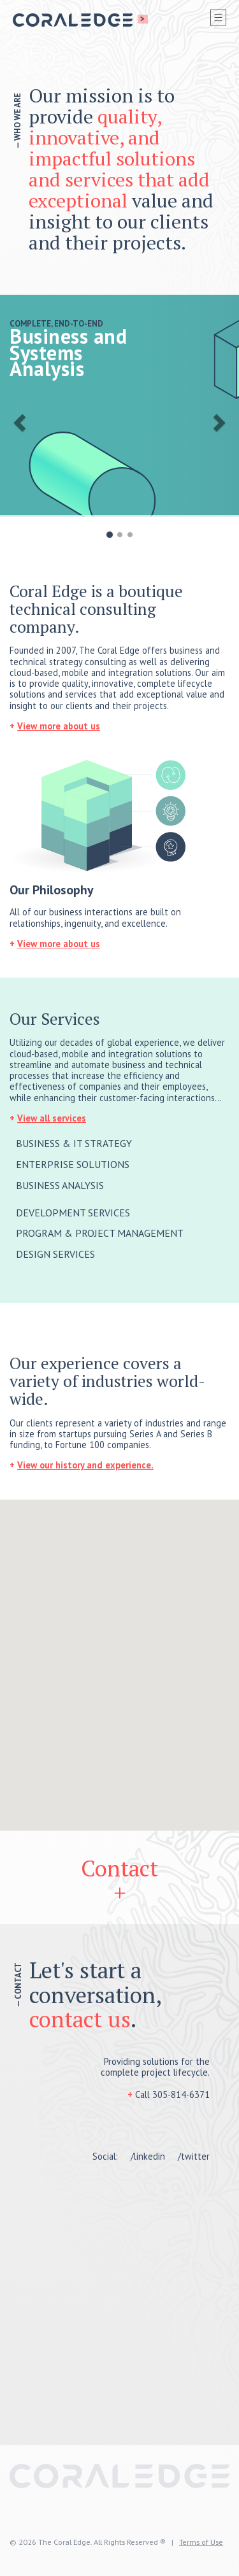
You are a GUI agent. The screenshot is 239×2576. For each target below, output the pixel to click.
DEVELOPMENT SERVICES (73, 1212)
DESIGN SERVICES (55, 1254)
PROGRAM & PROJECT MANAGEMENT (100, 1233)
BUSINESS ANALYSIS (60, 1185)
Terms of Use (201, 2542)
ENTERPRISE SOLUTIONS (72, 1164)
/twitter (194, 2156)
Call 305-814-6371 (172, 2094)
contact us (80, 2019)
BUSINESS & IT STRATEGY (74, 1143)
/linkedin (148, 2156)
